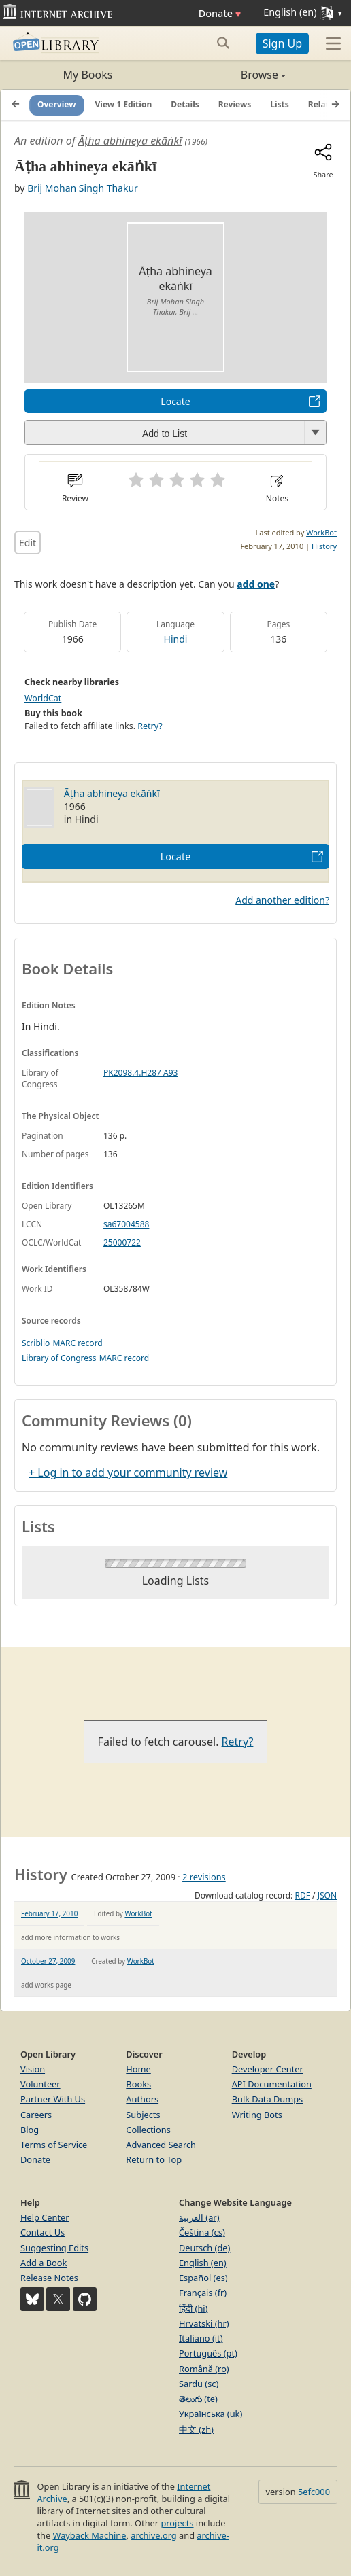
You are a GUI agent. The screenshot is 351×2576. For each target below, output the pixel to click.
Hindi (176, 639)
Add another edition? (282, 900)
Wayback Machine (90, 2535)
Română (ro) (204, 2369)
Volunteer (40, 2084)
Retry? (149, 726)
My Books (88, 74)
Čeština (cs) (202, 2232)
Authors (142, 2099)
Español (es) (203, 2278)
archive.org (153, 2535)
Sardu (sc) (198, 2384)
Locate (175, 401)
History (324, 546)
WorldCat (42, 698)
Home (138, 2069)
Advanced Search (161, 2144)
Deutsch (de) (204, 2248)
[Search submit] (223, 43)
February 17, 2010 (49, 1913)
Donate (220, 13)
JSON (327, 1895)
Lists (279, 104)
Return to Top (154, 2159)
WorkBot (321, 532)
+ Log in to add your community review (128, 1472)
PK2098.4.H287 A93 (140, 1072)
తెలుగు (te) (198, 2399)
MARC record (77, 1343)
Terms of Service (53, 2144)
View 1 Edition (123, 104)
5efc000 (314, 2492)
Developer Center (267, 2069)
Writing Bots (257, 2115)
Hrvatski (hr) (204, 2323)
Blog (29, 2129)
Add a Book (43, 2263)
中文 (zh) (196, 2429)
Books (138, 2084)
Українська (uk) (210, 2413)
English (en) (203, 2263)
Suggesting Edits (54, 2248)
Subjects (143, 2115)
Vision (32, 2069)
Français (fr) (203, 2293)
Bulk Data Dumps (267, 2099)
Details (185, 104)
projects (177, 2523)
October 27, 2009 (48, 1961)
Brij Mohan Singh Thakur (82, 187)
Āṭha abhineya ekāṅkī (130, 140)
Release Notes (49, 2278)
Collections (148, 2129)
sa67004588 (126, 1224)
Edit (27, 542)
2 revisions (204, 1877)
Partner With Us (52, 2099)
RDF (302, 1895)
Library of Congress (59, 1358)
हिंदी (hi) (193, 2308)
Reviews (234, 104)
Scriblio (36, 1343)
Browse (231, 74)
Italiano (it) (201, 2338)
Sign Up (282, 43)
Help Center (44, 2217)
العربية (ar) (199, 2217)
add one (256, 584)
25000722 (122, 1242)
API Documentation (272, 2084)
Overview (56, 104)
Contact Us (42, 2232)
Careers (36, 2115)
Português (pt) (208, 2353)
